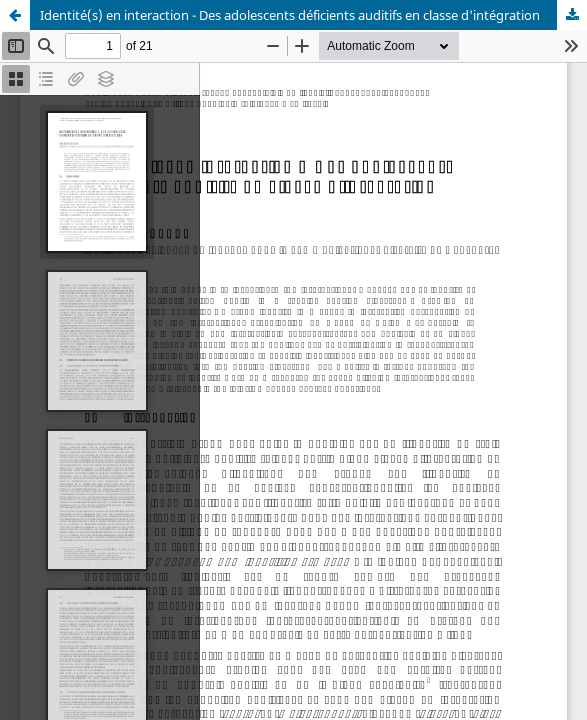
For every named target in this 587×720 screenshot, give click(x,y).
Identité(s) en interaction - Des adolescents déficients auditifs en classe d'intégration (290, 15)
